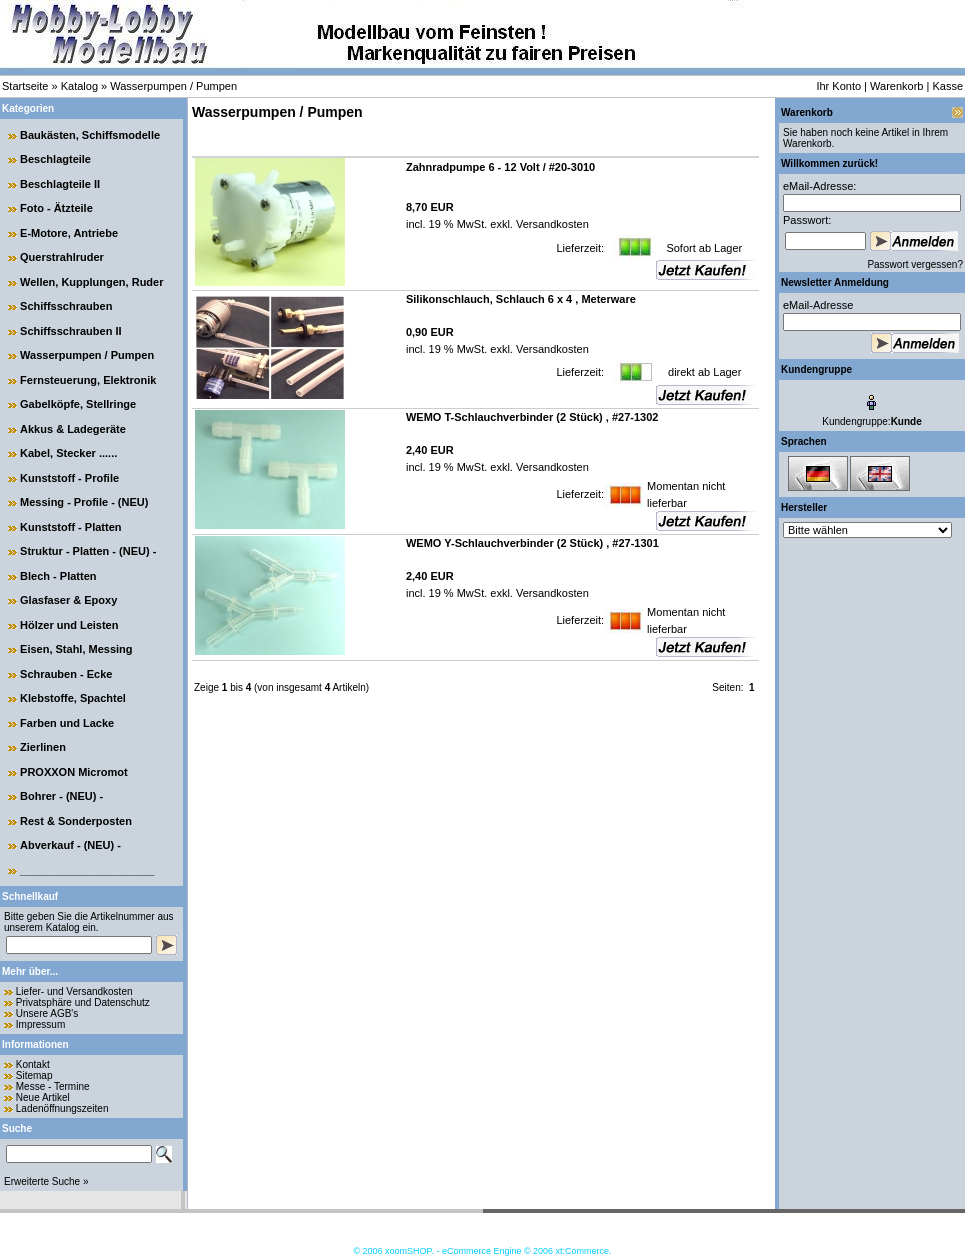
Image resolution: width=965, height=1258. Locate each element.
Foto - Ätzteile (56, 208)
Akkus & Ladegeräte (73, 429)
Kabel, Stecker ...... (68, 453)
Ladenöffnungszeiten (62, 1108)
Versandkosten (551, 224)
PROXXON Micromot (74, 772)
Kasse (947, 86)
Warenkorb (896, 86)
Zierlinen (43, 747)
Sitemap (34, 1075)
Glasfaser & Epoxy (68, 600)
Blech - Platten (58, 576)
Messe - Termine (53, 1086)
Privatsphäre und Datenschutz (83, 1002)
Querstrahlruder (62, 257)
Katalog (79, 86)
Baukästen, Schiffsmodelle (90, 135)
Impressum (40, 1024)
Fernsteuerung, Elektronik (88, 380)
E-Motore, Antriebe (69, 233)
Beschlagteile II (60, 184)
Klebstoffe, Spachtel (73, 698)
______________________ (87, 870)
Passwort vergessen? (915, 264)
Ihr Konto (838, 86)
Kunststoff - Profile (69, 478)
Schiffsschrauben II (70, 331)
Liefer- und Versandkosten (74, 991)
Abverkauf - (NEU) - (70, 845)
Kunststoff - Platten (70, 527)
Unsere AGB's (47, 1013)
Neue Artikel (43, 1097)
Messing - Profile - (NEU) (84, 502)
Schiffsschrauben (66, 306)
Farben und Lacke (67, 723)
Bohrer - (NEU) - (61, 796)
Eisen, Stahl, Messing (76, 649)
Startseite (25, 86)
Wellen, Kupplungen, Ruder (91, 282)
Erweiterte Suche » (46, 1181)
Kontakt (33, 1064)
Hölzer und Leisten (69, 625)
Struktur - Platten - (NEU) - (88, 551)
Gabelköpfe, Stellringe (78, 404)
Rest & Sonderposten (76, 821)
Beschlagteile (55, 159)
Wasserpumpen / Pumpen (173, 86)
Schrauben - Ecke (66, 674)
